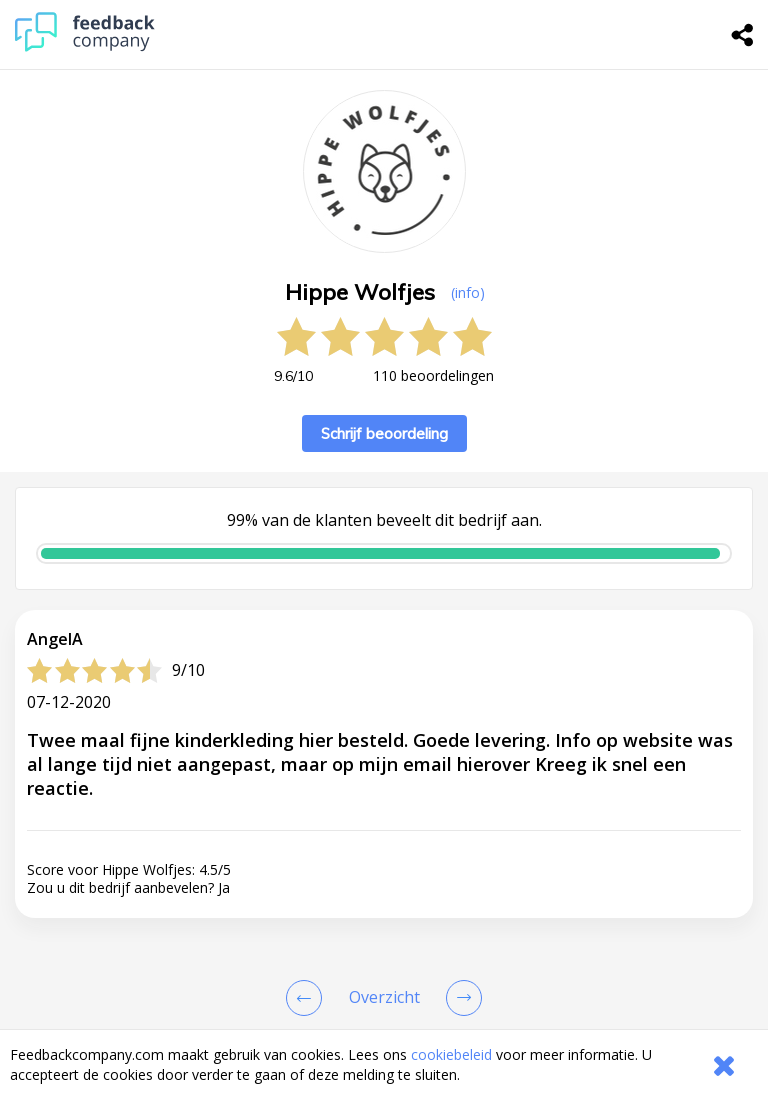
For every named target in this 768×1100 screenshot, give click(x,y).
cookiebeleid (451, 1054)
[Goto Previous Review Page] (308, 998)
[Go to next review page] (460, 998)
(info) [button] (468, 292)
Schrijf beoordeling (384, 433)
